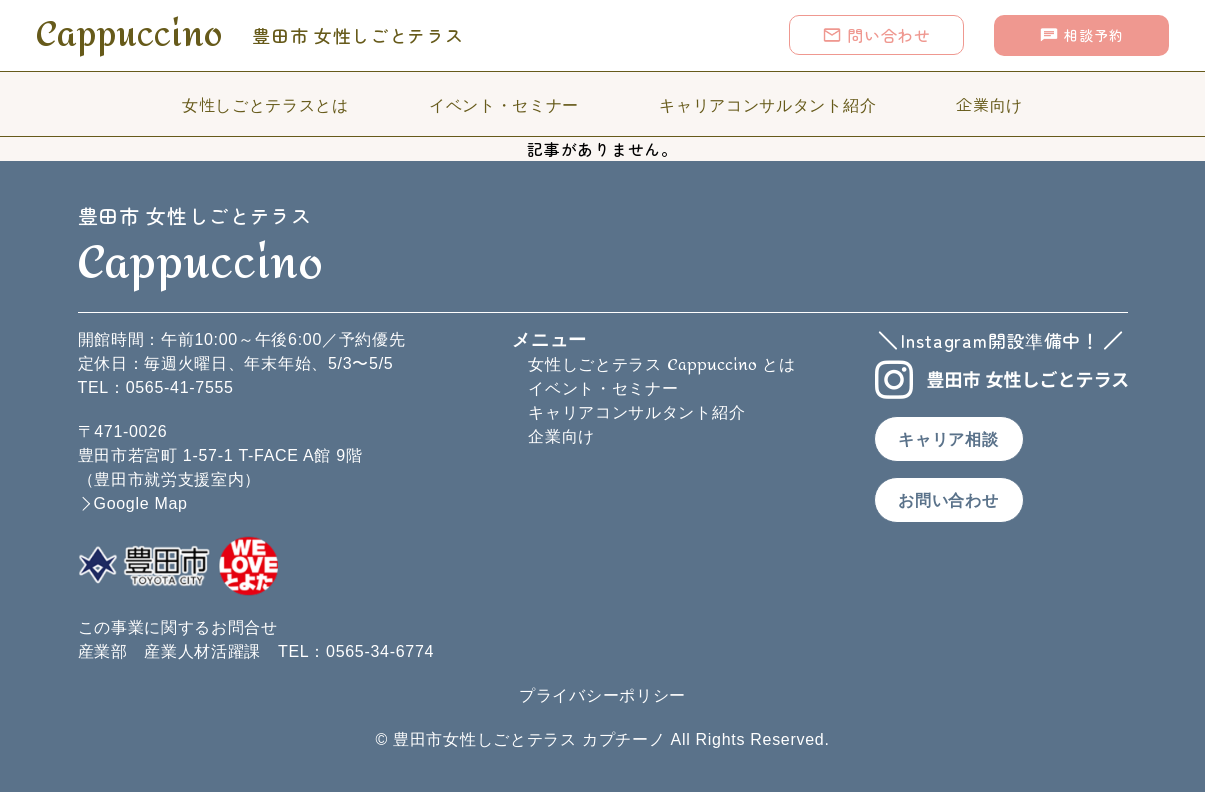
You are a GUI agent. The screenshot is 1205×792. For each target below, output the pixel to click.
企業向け (989, 104)
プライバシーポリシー (602, 695)
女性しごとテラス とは (661, 364)
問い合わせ (876, 35)
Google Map (141, 503)
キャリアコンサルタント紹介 (767, 104)
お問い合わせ (948, 500)
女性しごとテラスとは (265, 104)
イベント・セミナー (504, 104)
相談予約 (1081, 35)
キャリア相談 (948, 439)
